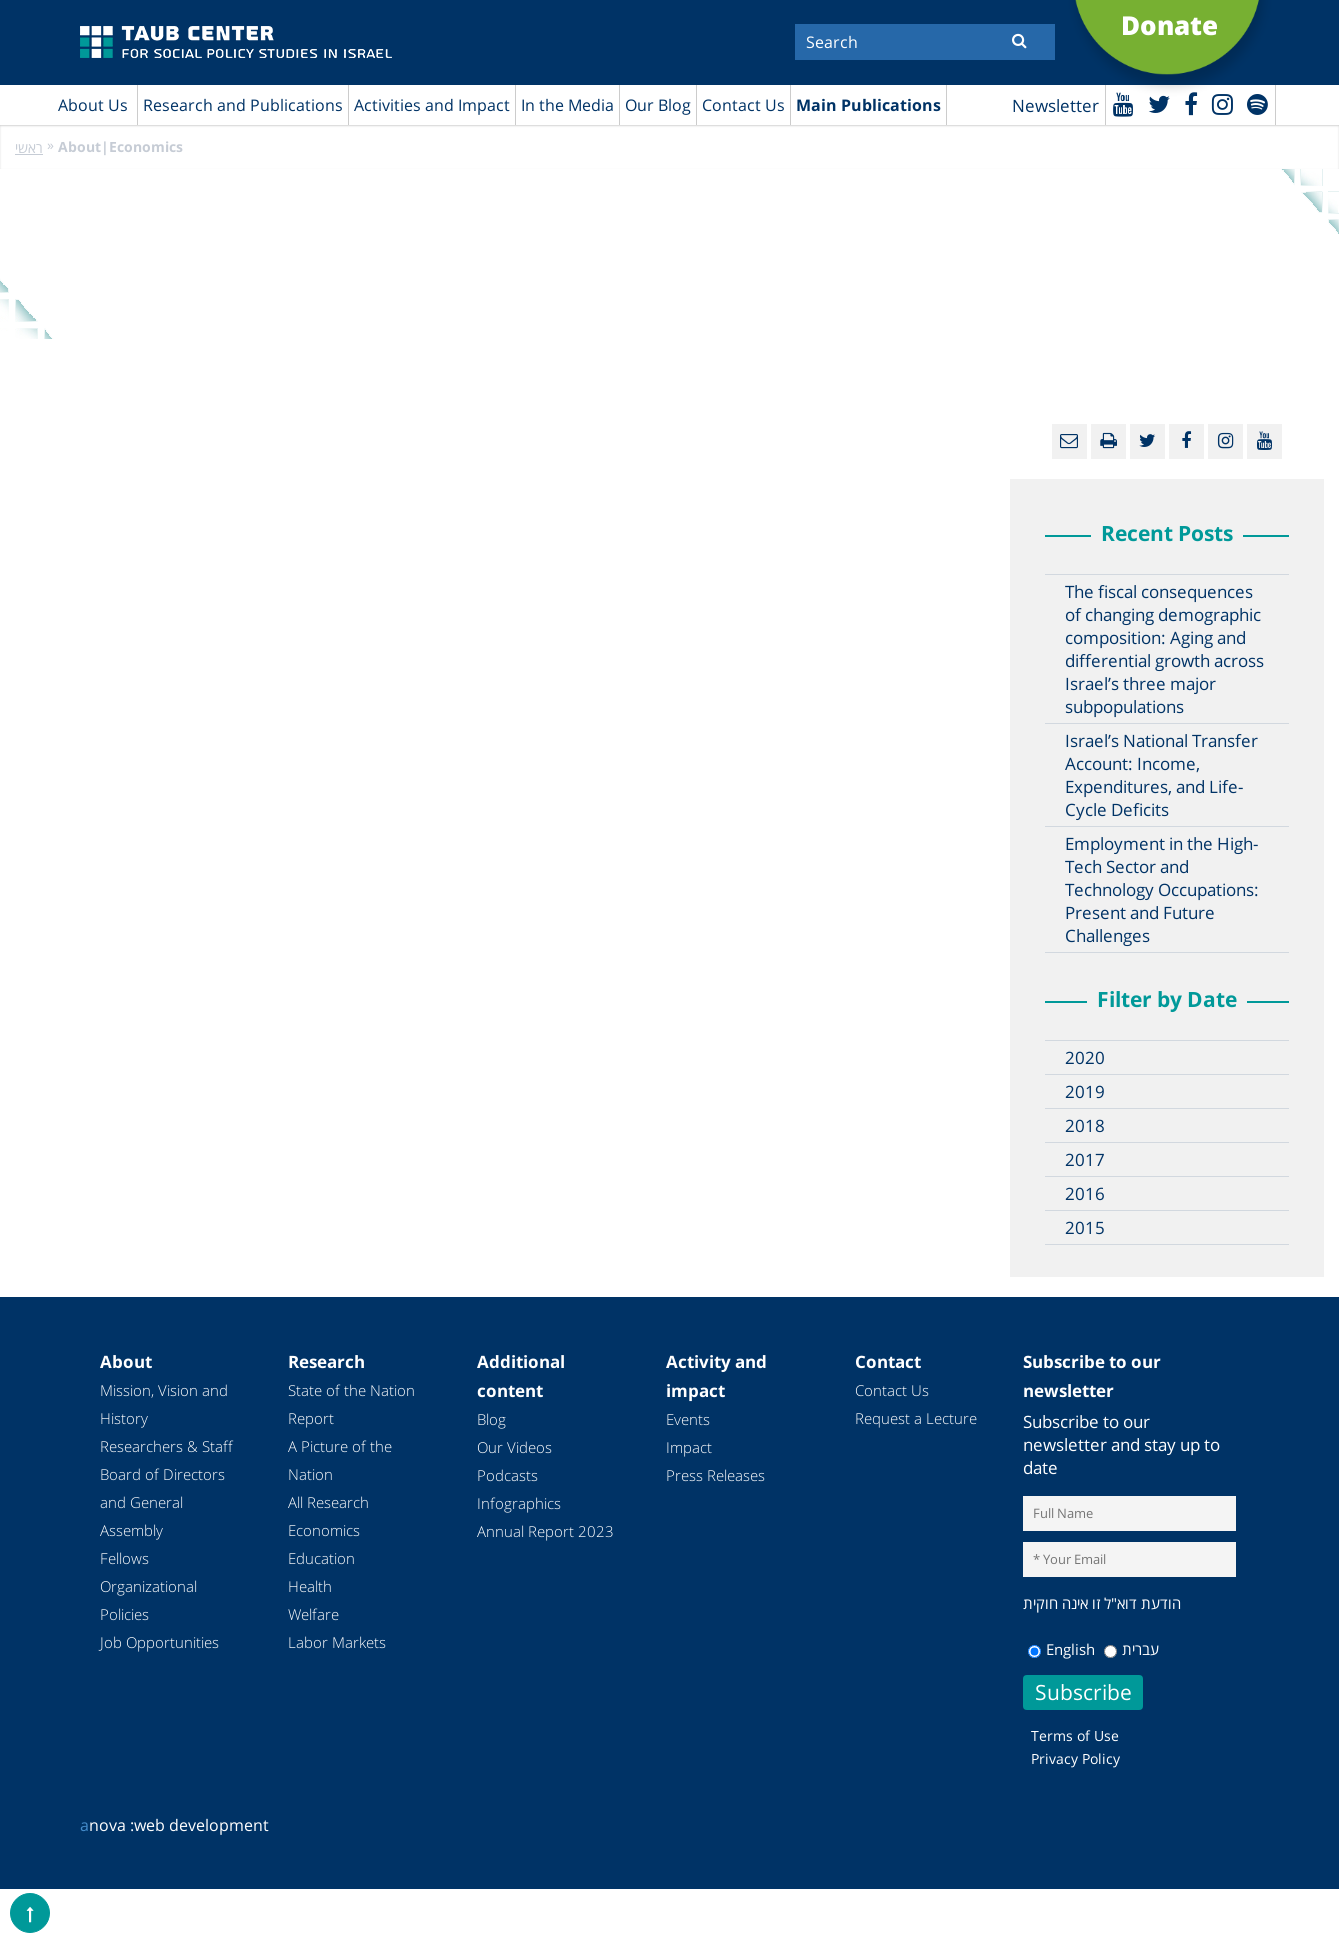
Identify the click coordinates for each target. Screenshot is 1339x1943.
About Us (93, 105)
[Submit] (1019, 40)
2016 (1085, 1193)
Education (321, 1558)
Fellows (124, 1558)
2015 (1085, 1227)
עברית (1131, 1649)
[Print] (1108, 441)
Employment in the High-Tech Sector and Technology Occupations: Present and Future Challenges (1162, 889)
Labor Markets (337, 1642)
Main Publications (868, 105)
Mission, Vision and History (164, 1404)
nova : (107, 1825)
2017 (1085, 1159)
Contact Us (743, 105)
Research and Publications (243, 105)
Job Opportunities (159, 1642)
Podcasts (507, 1475)
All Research (328, 1502)
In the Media (567, 105)
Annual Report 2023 (545, 1531)
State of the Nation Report (351, 1404)
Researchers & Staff (166, 1446)
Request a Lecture (916, 1418)
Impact (689, 1447)
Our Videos (514, 1447)
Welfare (313, 1614)
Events (688, 1419)
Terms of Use (1075, 1735)
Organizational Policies (148, 1600)
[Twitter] (1159, 103)
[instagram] (1222, 103)
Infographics (519, 1503)
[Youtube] (1123, 103)
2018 (1085, 1125)
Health (310, 1586)
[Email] (1069, 441)
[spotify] (1257, 103)
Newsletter (1055, 105)
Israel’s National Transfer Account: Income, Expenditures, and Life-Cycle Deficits (1161, 775)
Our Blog (658, 105)
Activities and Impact (432, 105)
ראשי (29, 147)
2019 (1085, 1091)
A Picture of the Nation (340, 1460)
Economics (324, 1530)
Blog (491, 1419)
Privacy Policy (1075, 1758)
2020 (1085, 1057)
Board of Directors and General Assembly (162, 1502)
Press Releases (715, 1475)
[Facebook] (1191, 103)
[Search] (925, 42)
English (1061, 1649)
